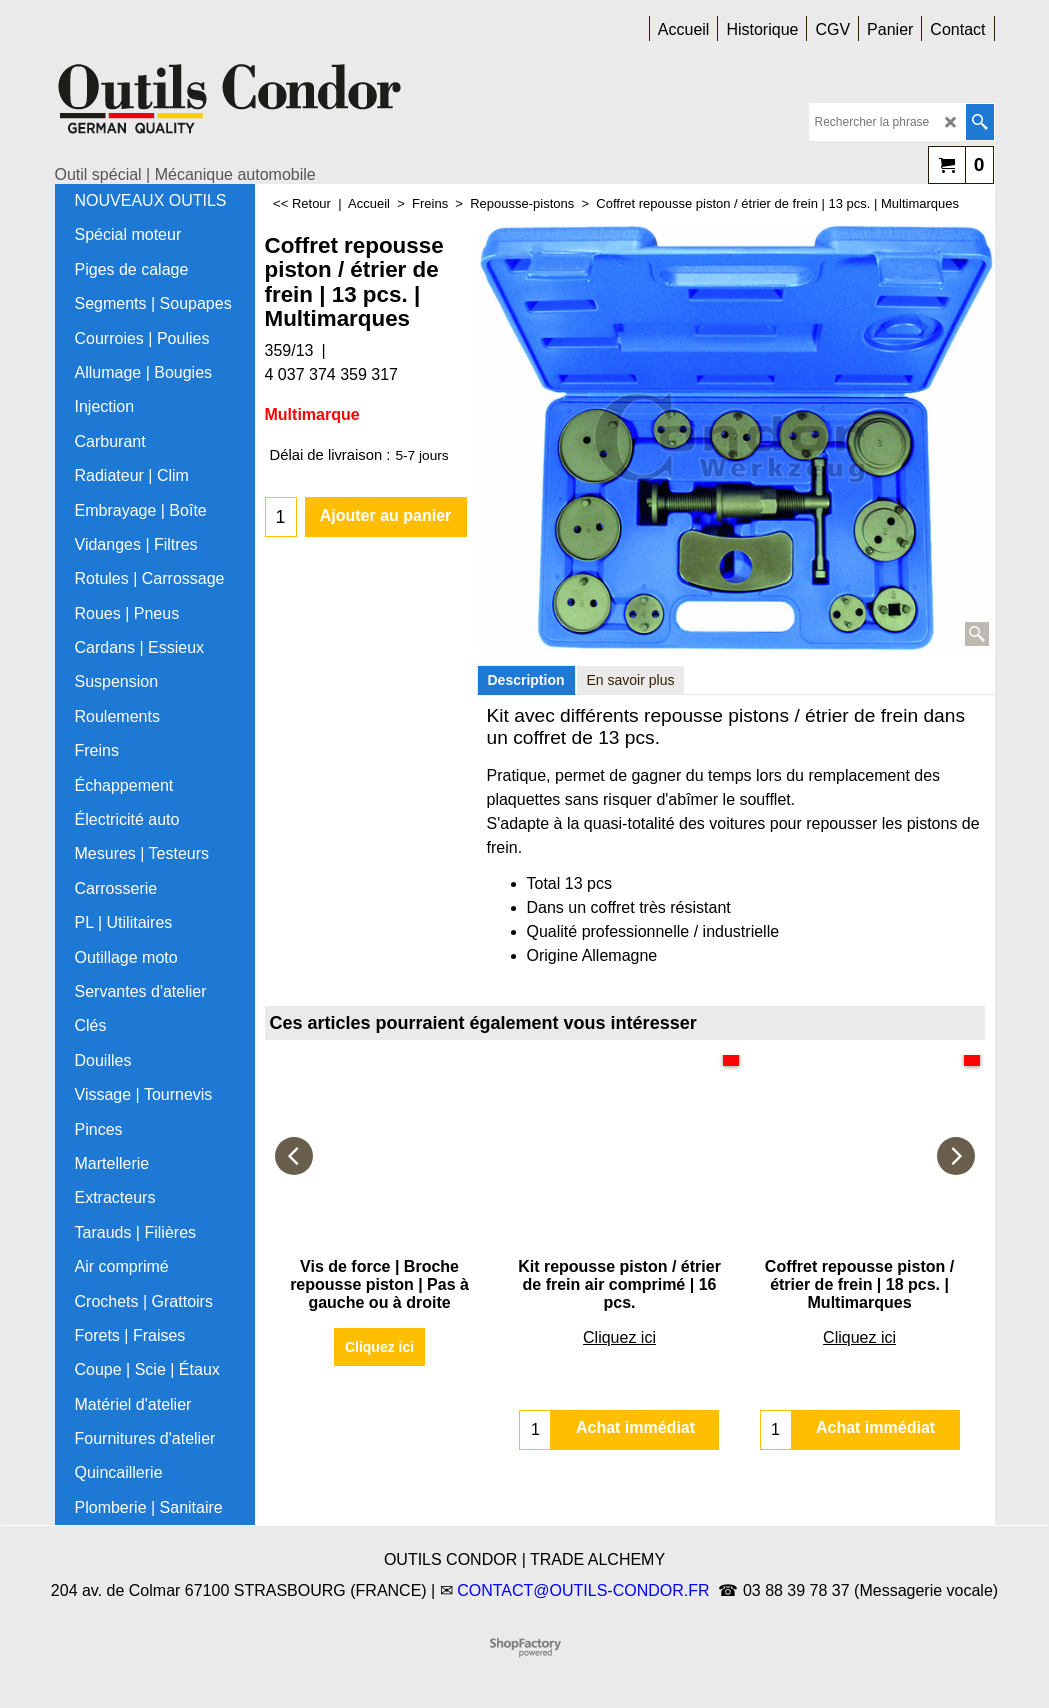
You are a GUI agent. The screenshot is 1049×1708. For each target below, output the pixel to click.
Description (526, 680)
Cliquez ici (379, 1347)
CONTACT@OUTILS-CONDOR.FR (583, 1590)
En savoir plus (631, 680)
